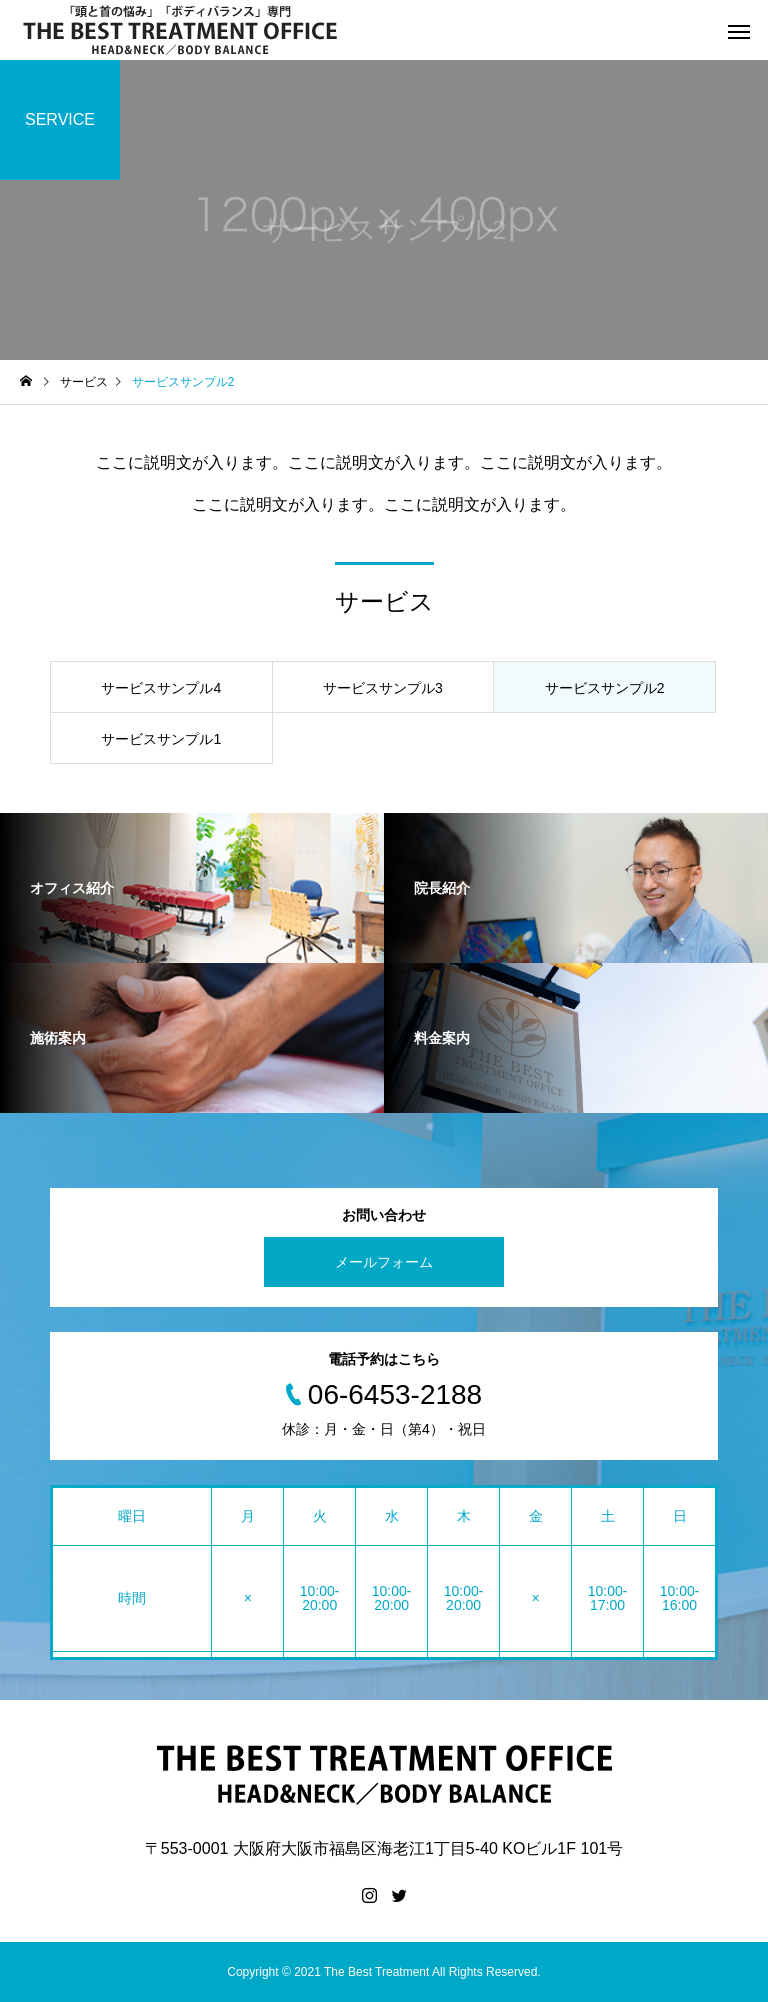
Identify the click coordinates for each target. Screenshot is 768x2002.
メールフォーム (384, 1262)
